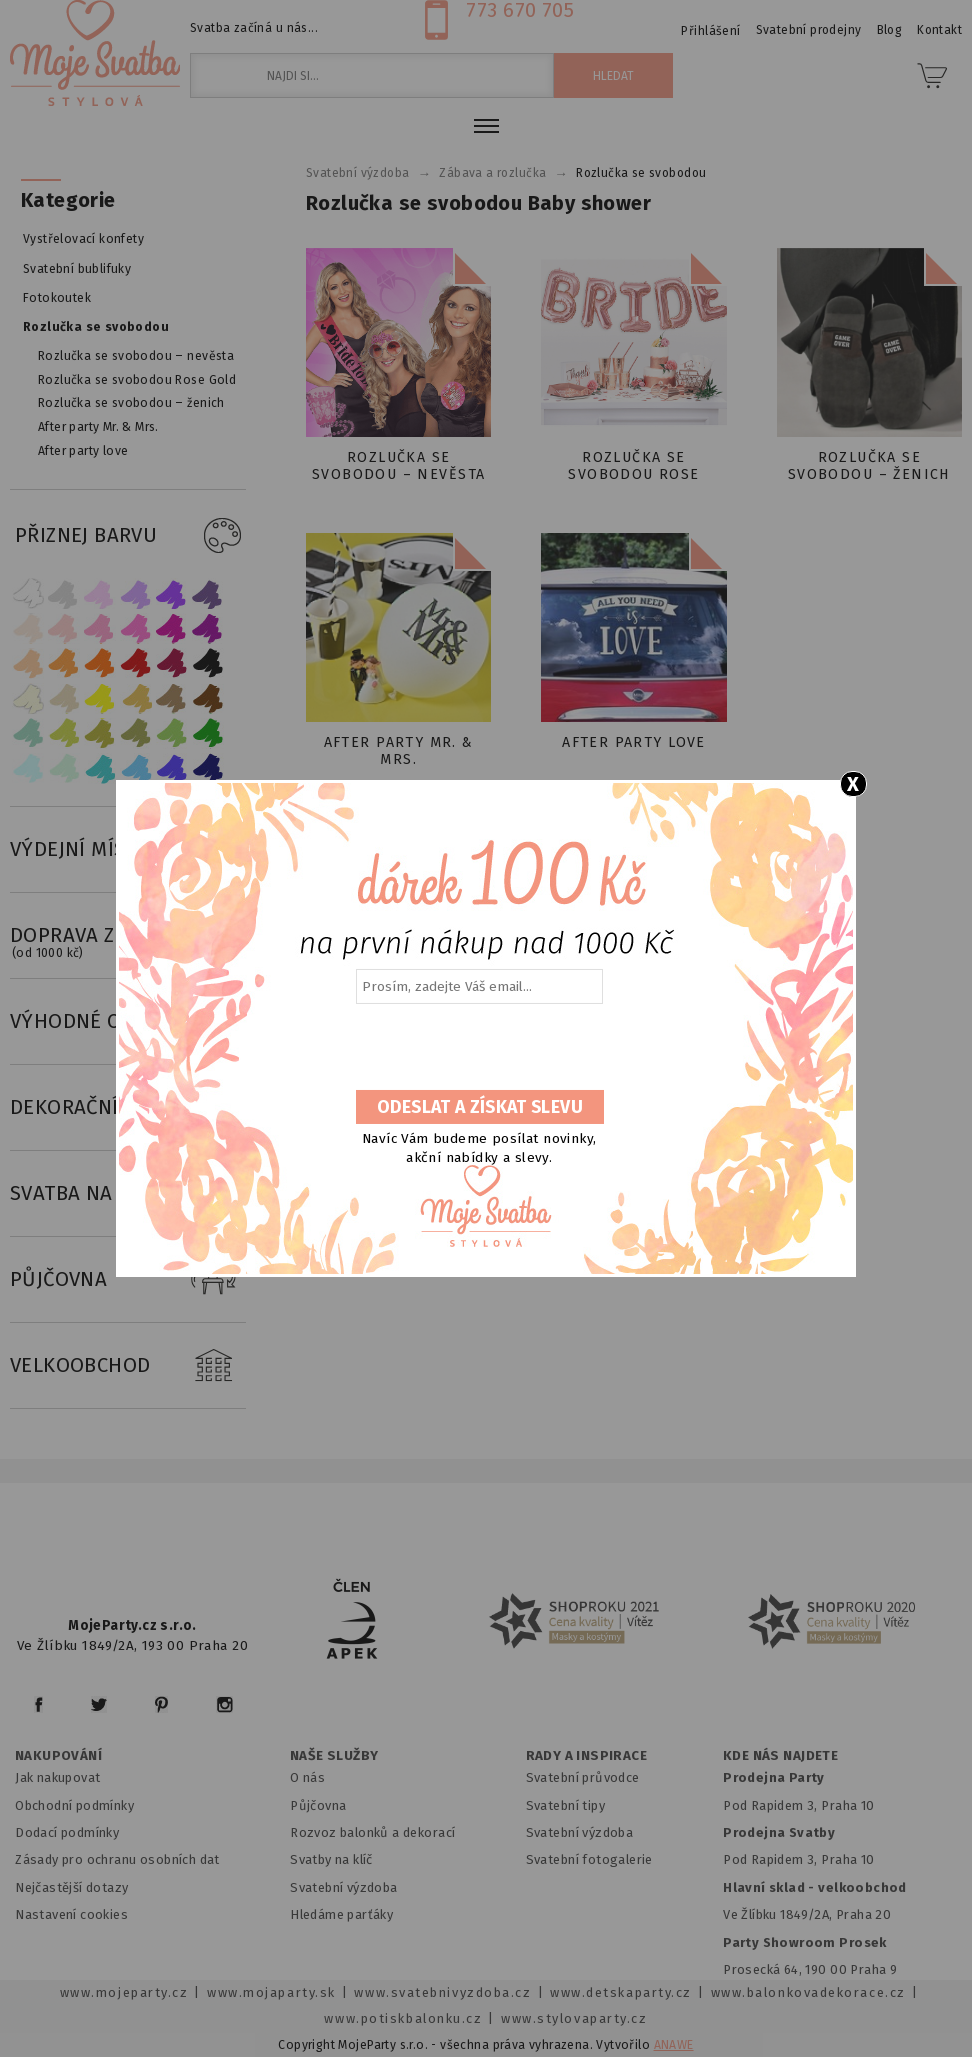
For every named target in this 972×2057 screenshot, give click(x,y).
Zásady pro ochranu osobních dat (117, 1859)
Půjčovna (318, 1805)
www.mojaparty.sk (271, 1992)
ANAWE (674, 2045)
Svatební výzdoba (344, 1887)
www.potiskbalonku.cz (403, 2018)
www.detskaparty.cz (621, 1992)
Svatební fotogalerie (589, 1859)
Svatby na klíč (331, 1859)
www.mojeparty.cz (124, 1992)
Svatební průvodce (583, 1777)
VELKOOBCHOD (128, 1366)
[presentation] (478, 1048)
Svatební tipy (565, 1805)
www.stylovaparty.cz (574, 2018)
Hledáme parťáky (341, 1914)
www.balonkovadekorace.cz (808, 1992)
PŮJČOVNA (128, 1280)
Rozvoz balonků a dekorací (372, 1832)
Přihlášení (710, 31)
